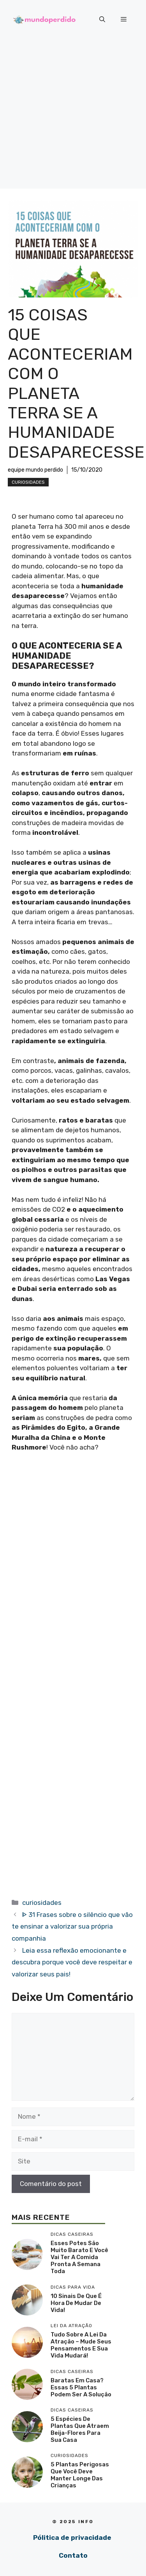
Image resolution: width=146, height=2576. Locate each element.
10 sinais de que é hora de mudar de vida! (76, 2303)
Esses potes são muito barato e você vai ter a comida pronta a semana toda (79, 2257)
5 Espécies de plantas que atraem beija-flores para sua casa (80, 2429)
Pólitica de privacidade (72, 2537)
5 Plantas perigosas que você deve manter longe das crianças (80, 2475)
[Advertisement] (73, 116)
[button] (102, 19)
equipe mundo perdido (35, 470)
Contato (73, 2555)
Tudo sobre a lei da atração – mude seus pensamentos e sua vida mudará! (81, 2345)
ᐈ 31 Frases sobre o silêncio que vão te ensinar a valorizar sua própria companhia (72, 1926)
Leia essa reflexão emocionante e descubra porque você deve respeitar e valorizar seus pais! (72, 1962)
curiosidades (28, 482)
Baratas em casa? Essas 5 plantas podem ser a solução (81, 2387)
